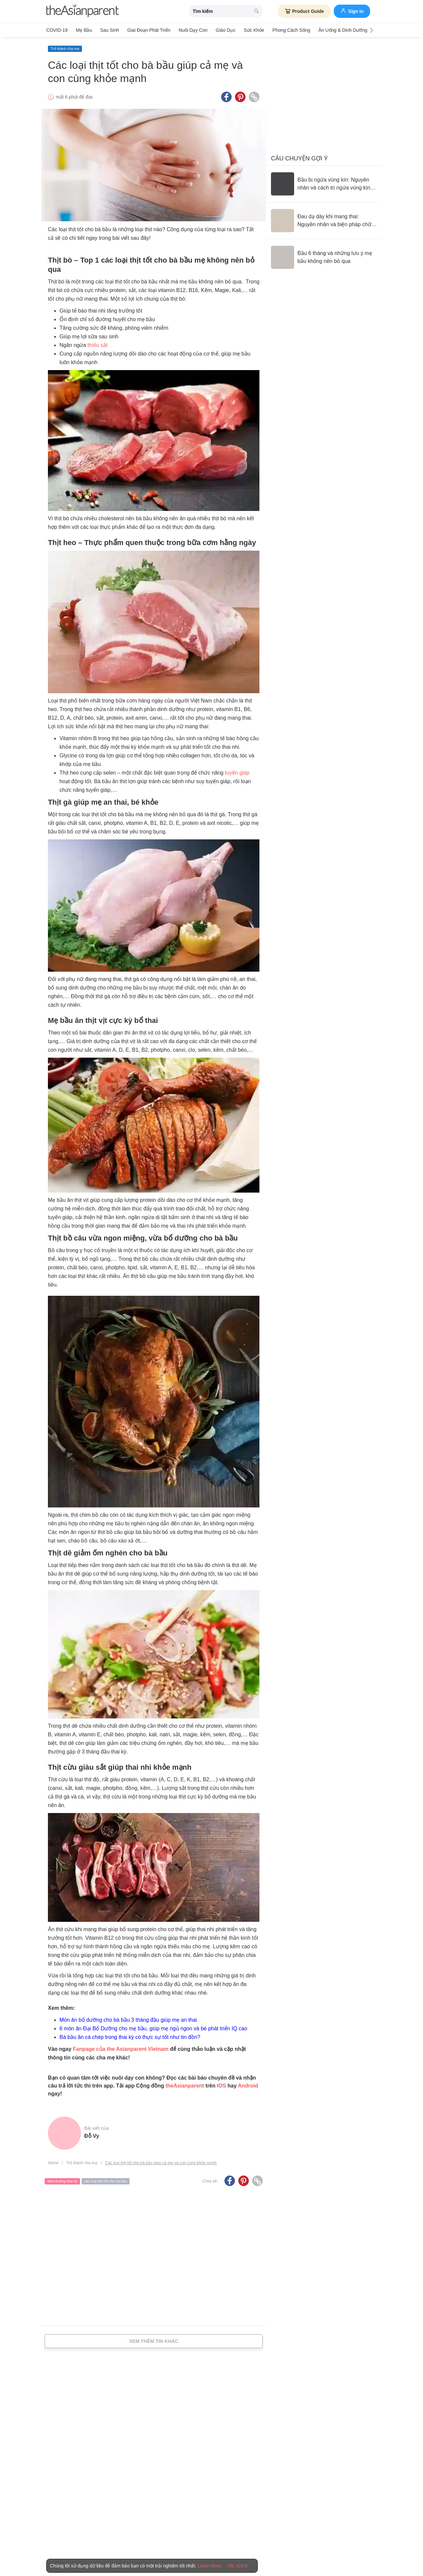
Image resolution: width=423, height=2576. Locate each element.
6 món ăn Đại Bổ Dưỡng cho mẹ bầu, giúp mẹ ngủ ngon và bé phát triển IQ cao (153, 2028)
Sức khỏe (254, 30)
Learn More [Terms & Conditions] (209, 2565)
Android (248, 2086)
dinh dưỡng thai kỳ (62, 2181)
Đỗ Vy (91, 2136)
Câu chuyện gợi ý (299, 158)
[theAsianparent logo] (82, 11)
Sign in (352, 10)
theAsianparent (185, 2086)
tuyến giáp (237, 773)
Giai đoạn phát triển (148, 30)
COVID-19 (57, 30)
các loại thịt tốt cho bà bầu (105, 2181)
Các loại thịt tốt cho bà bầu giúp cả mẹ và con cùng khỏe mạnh (161, 2163)
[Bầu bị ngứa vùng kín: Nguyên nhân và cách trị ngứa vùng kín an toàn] (324, 183)
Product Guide (304, 11)
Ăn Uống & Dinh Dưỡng (342, 30)
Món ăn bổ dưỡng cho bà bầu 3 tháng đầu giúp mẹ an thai (128, 2020)
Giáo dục (226, 30)
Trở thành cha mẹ (65, 49)
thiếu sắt (98, 345)
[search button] (256, 11)
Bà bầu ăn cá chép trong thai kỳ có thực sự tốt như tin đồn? (129, 2037)
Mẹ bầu (84, 30)
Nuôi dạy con (192, 30)
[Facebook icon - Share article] (226, 97)
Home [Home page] (53, 2163)
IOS (221, 2086)
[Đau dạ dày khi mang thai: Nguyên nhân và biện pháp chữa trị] (324, 220)
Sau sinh (109, 30)
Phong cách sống (291, 30)
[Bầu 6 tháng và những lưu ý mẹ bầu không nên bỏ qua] (324, 257)
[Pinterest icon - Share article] (240, 97)
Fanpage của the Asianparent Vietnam (121, 2049)
